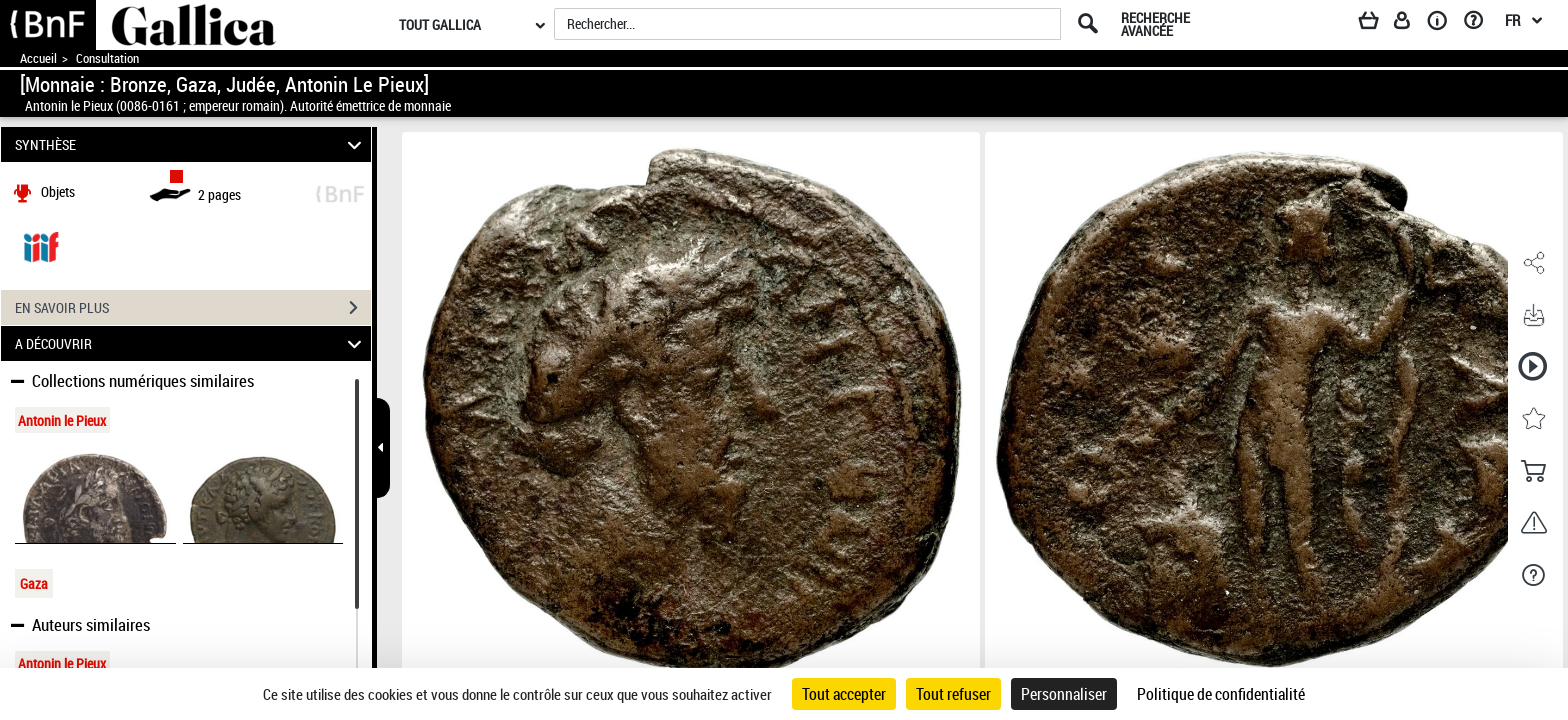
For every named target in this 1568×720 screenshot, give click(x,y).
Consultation (107, 58)
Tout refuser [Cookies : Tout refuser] (953, 694)
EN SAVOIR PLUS (193, 308)
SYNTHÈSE (191, 144)
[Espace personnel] (1411, 24)
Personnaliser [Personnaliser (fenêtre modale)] (1064, 694)
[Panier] (1378, 24)
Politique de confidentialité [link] (1221, 694)
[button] (1533, 263)
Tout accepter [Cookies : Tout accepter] (844, 694)
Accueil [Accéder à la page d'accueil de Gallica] (38, 58)
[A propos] (1444, 24)
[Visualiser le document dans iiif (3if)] (41, 245)
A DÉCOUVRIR (191, 343)
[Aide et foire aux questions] (1480, 24)
